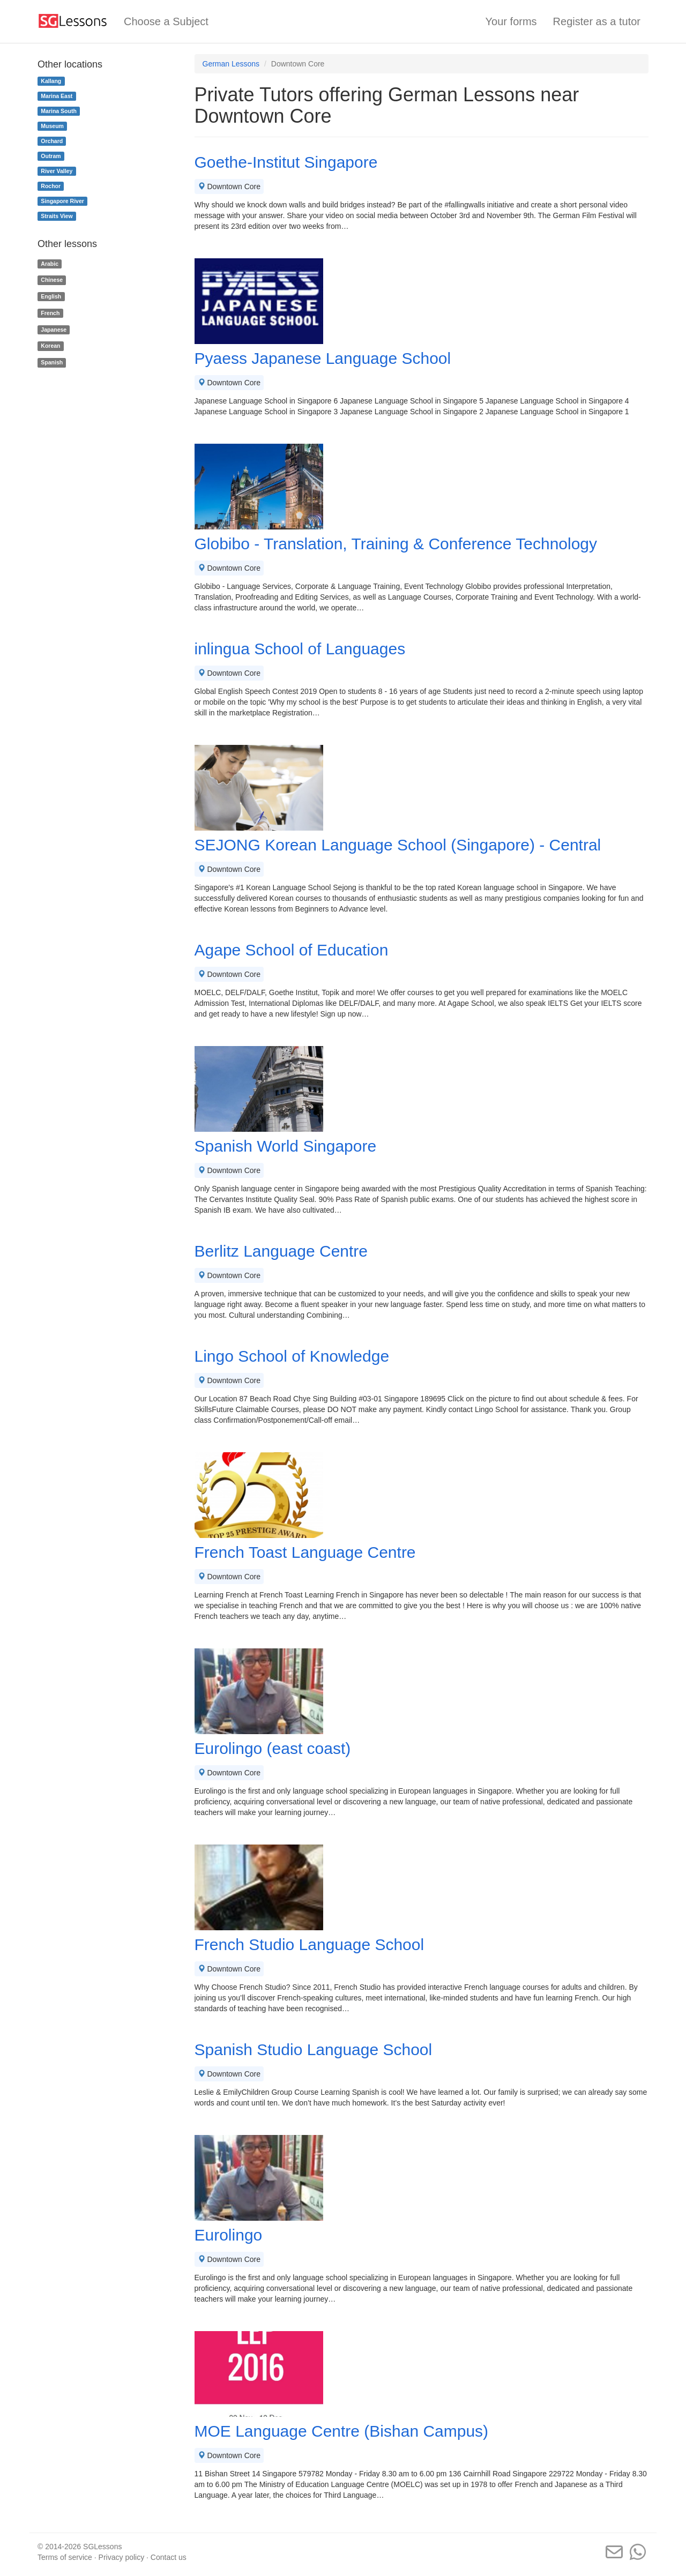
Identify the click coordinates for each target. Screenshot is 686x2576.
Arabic (49, 263)
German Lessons (231, 63)
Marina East (56, 96)
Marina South (59, 111)
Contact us (169, 2557)
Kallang (51, 81)
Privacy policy (122, 2557)
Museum (52, 126)
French (50, 313)
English (51, 296)
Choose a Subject (166, 21)
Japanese (53, 329)
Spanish (52, 362)
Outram (51, 156)
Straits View (56, 216)
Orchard (52, 141)
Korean (50, 346)
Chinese (52, 280)
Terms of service (65, 2557)
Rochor (51, 186)
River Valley (56, 171)
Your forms (511, 21)
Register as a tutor (596, 21)
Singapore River (62, 201)
